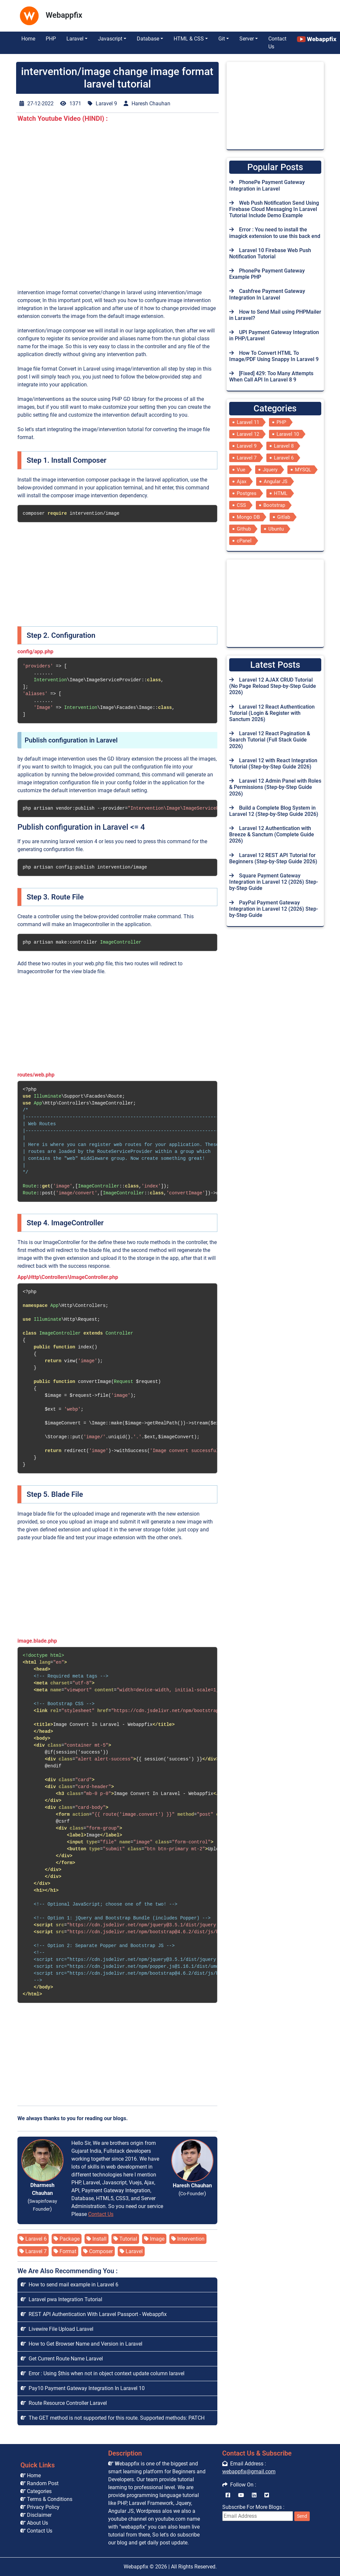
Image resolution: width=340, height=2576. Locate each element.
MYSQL (303, 470)
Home (28, 39)
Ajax (241, 481)
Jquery (270, 470)
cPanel (244, 541)
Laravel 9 (246, 446)
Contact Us (277, 43)
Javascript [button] (110, 39)
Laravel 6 (33, 2239)
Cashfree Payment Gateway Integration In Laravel (267, 294)
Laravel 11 (248, 422)
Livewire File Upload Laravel (57, 2329)
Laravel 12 (248, 434)
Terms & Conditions (46, 2499)
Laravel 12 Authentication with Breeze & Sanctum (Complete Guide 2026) (271, 834)
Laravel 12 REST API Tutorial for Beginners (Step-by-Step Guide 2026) (273, 858)
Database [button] (148, 39)
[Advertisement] (152, 14)
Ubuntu (276, 529)
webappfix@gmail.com (249, 2471)
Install (96, 2239)
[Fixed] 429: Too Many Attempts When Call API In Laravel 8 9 (271, 376)
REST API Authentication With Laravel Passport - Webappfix (94, 2314)
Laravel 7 (33, 2251)
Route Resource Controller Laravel (64, 2403)
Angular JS (275, 481)
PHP (51, 39)
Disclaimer (36, 2515)
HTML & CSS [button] (189, 39)
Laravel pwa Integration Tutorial (61, 2299)
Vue (241, 470)
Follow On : (239, 2485)
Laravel (131, 2251)
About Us (34, 2523)
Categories (36, 2491)
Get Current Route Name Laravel (62, 2358)
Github (244, 529)
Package (67, 2239)
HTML (280, 493)
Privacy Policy (40, 2507)
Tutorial (125, 2239)
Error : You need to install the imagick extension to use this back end (274, 232)
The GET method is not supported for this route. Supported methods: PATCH (113, 2418)
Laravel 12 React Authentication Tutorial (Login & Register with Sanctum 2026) (272, 713)
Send (302, 2516)
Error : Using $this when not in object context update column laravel (102, 2373)
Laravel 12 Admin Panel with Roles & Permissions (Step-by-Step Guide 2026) (275, 787)
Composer (98, 2251)
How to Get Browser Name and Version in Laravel (81, 2344)
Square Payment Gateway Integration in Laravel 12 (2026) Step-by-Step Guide (273, 881)
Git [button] (221, 39)
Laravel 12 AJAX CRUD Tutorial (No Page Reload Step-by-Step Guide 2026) (272, 686)
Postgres (246, 493)
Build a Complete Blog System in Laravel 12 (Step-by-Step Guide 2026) (273, 811)
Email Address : (244, 2463)
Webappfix (136, 2566)
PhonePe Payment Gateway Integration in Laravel (267, 185)
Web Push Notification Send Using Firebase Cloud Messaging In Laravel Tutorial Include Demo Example (274, 209)
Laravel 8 (284, 446)
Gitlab (283, 517)
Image (154, 2239)
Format (65, 2251)
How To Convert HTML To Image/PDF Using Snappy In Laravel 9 (274, 356)
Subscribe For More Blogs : (266, 2512)
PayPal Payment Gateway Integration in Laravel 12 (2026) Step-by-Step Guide (273, 908)
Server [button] (246, 39)
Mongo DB (248, 517)
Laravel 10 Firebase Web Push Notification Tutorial (270, 253)
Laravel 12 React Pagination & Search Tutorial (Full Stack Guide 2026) (269, 739)
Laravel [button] (75, 39)
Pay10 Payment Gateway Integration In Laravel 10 (83, 2388)
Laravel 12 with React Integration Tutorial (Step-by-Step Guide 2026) (273, 763)
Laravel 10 (288, 434)
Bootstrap (274, 505)
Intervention (188, 2239)
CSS (241, 505)
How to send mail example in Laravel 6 (69, 2284)
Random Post (39, 2483)
